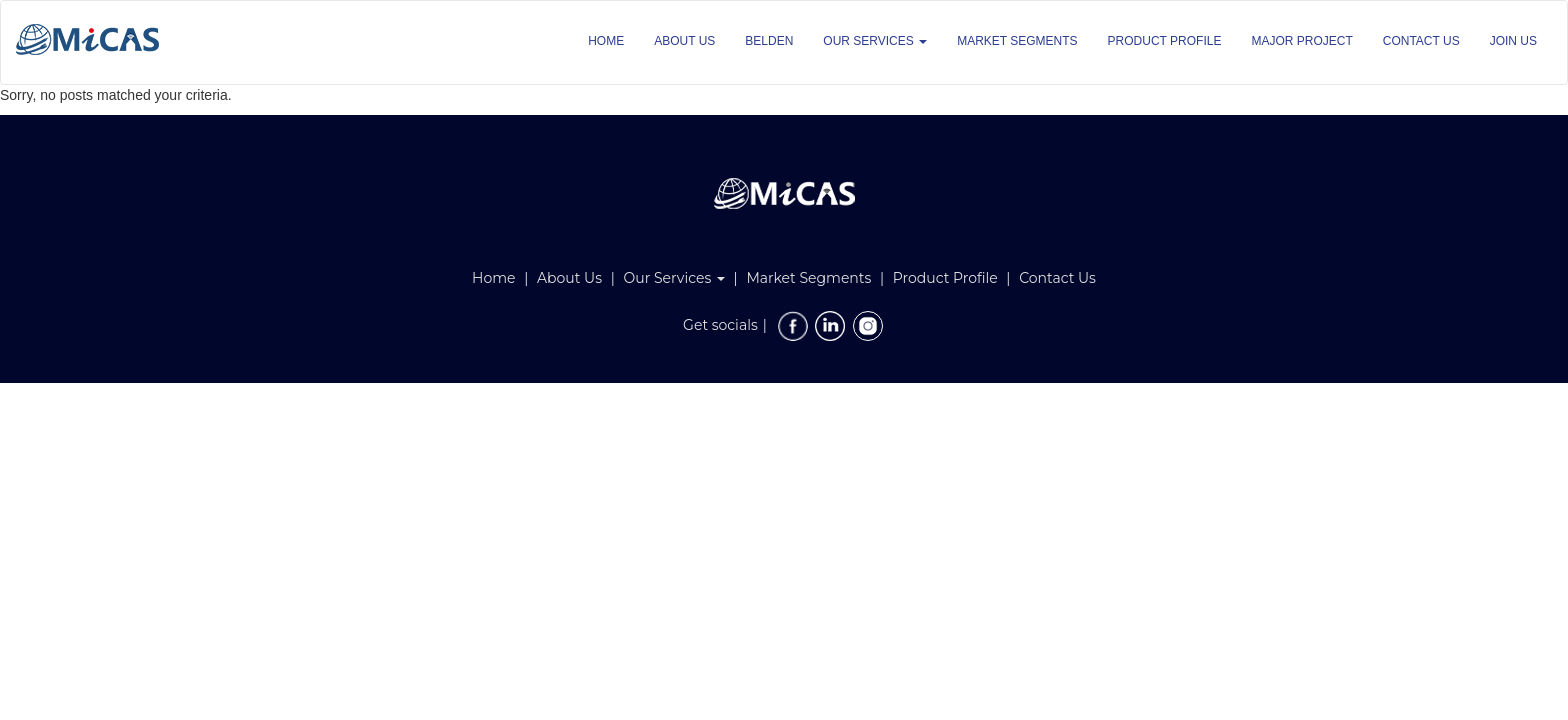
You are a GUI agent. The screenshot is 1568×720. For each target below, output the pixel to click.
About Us (569, 278)
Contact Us (1057, 278)
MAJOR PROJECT (1301, 41)
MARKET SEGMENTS (1017, 41)
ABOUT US (684, 41)
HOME (606, 41)
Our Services (674, 278)
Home (493, 278)
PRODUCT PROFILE (1165, 41)
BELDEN (769, 41)
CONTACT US (1421, 41)
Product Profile (945, 278)
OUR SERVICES (875, 41)
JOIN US (1513, 41)
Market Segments (808, 278)
